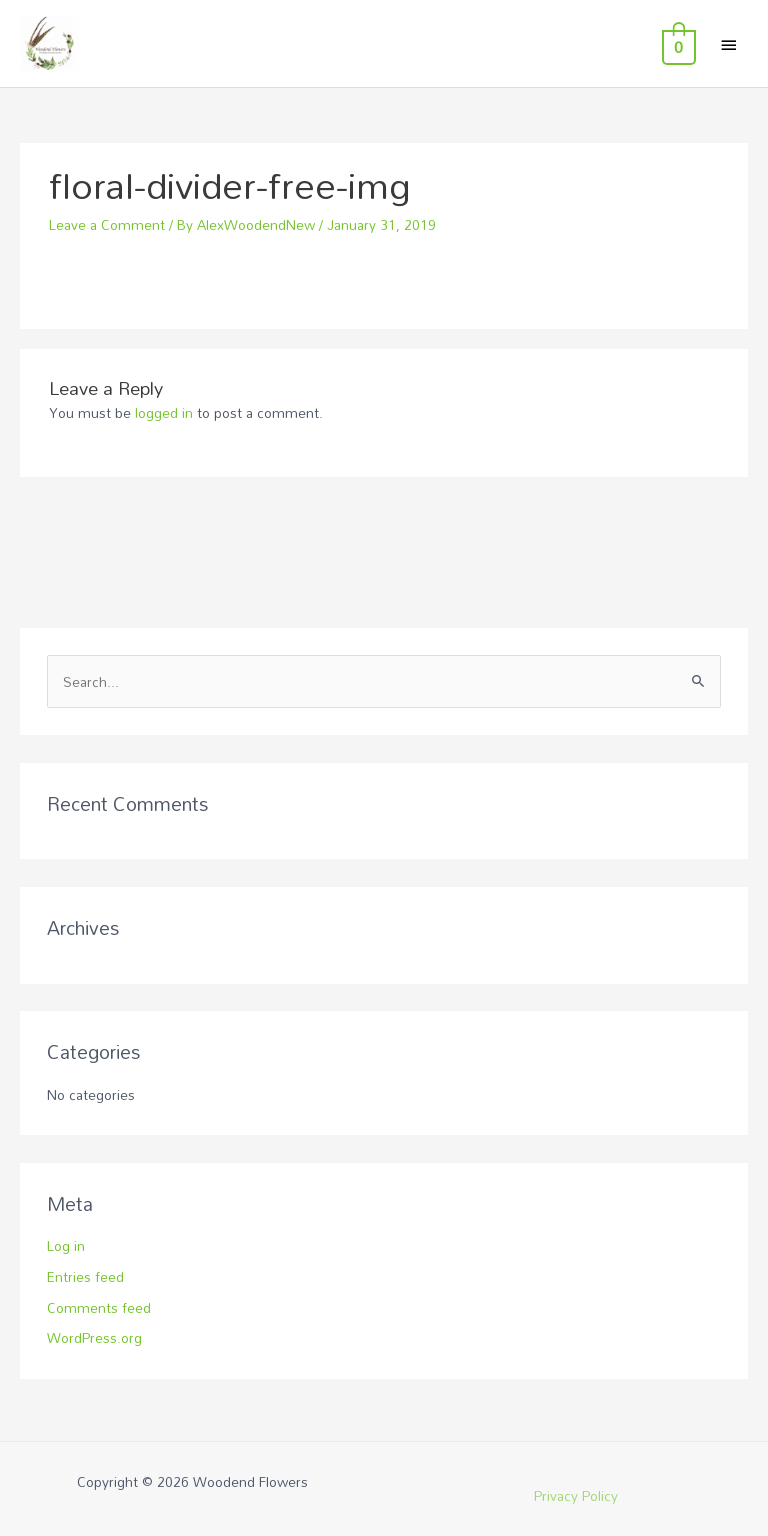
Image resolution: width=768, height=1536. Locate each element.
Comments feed (99, 1307)
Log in (66, 1245)
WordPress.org (94, 1337)
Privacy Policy (576, 1495)
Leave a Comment (107, 224)
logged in (164, 412)
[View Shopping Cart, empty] (677, 44)
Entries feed (85, 1276)
